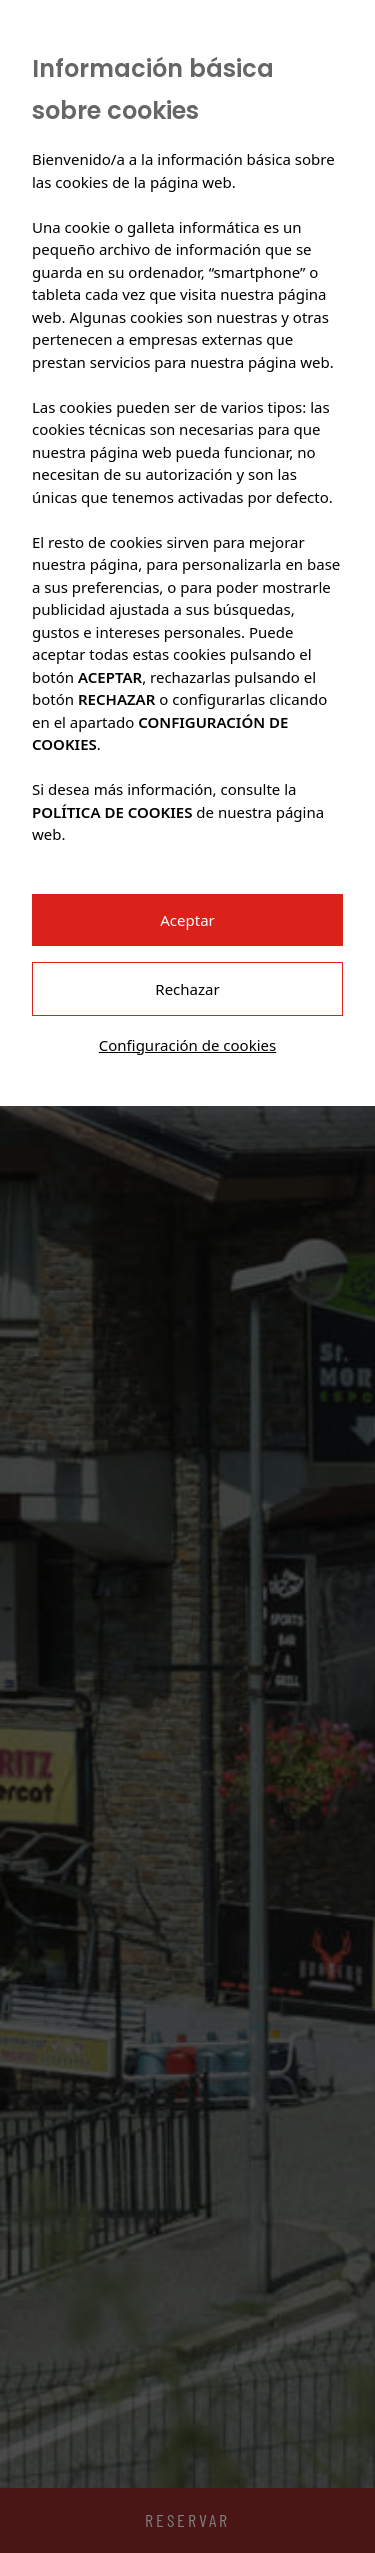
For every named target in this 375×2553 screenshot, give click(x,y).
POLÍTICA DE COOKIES (112, 812)
